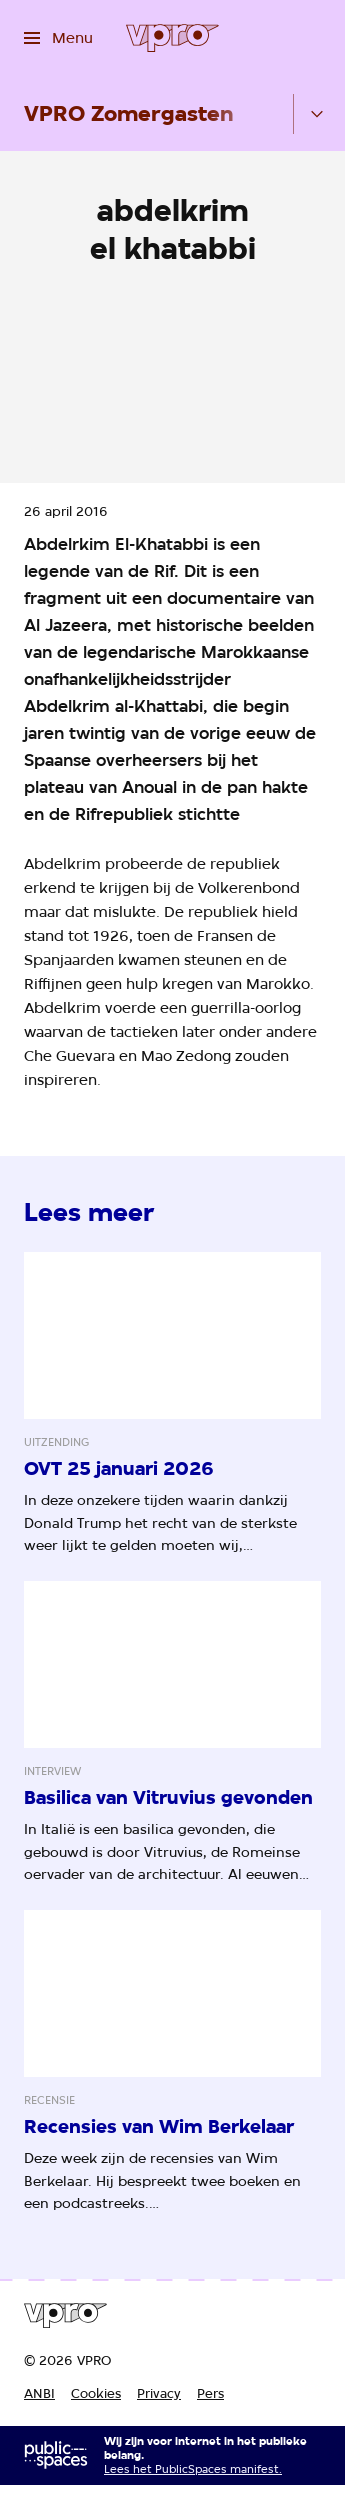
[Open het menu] (58, 38)
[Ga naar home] (172, 38)
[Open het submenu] (317, 114)
